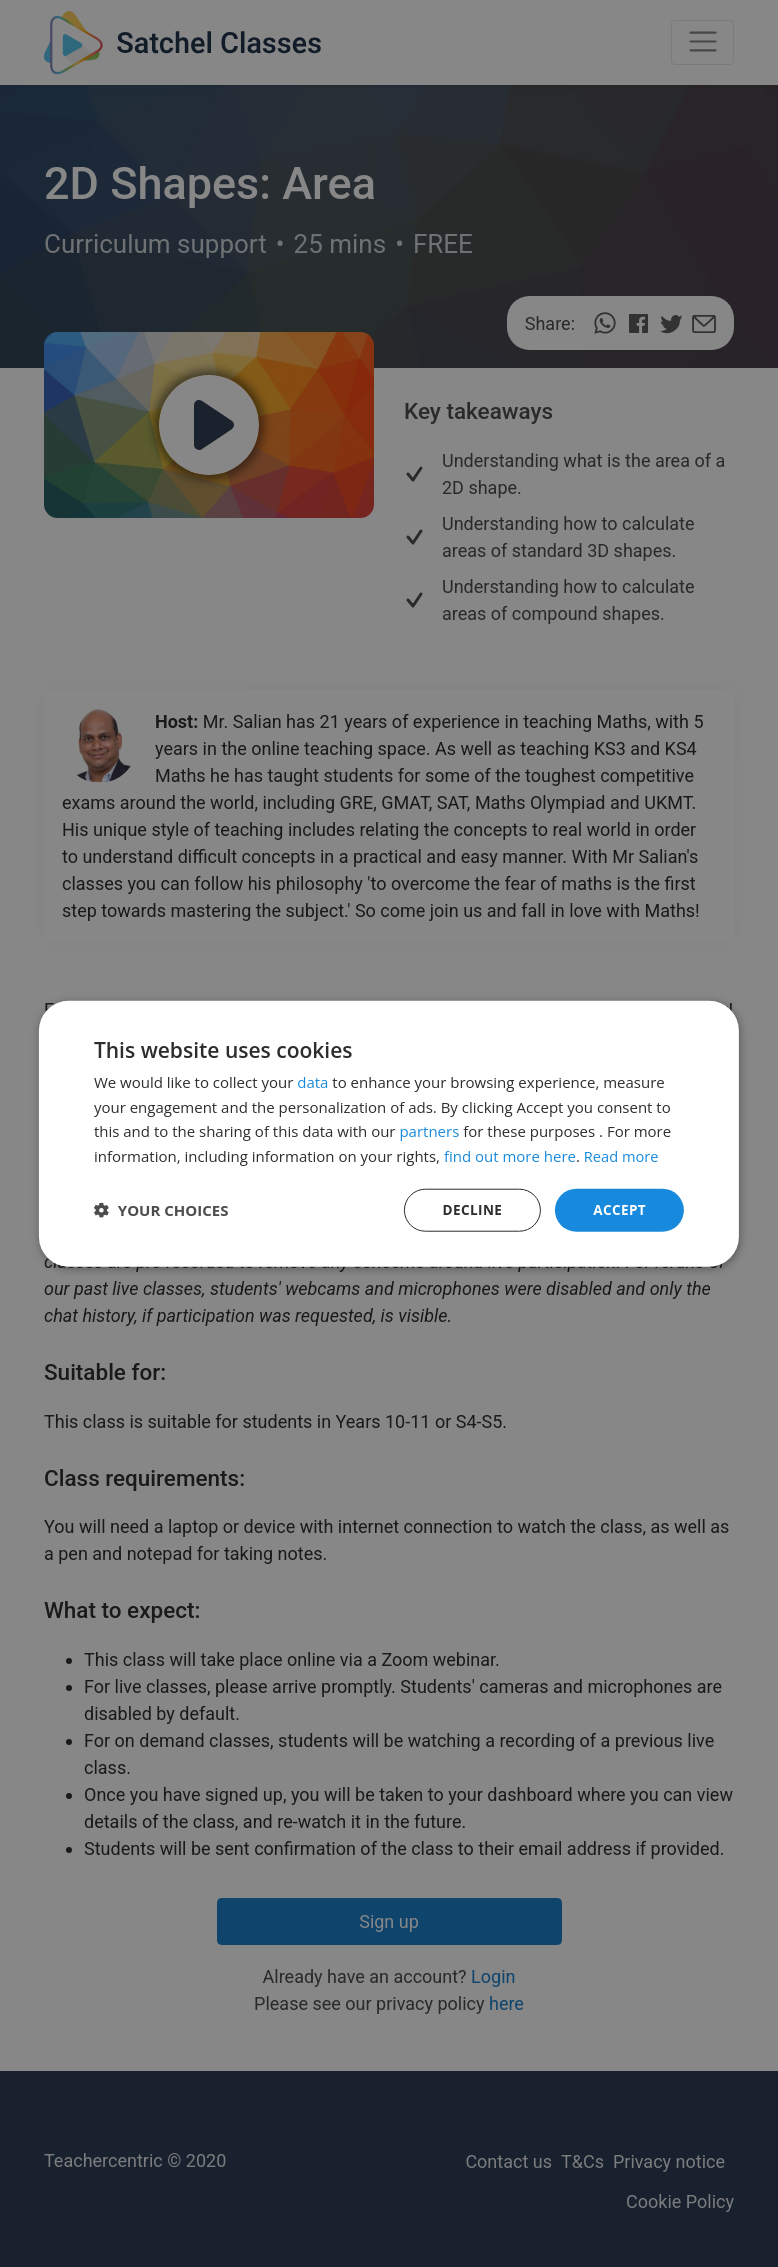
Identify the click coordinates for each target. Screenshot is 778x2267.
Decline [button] (470, 1209)
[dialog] (389, 1133)
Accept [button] (618, 1209)
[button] (161, 1210)
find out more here (510, 1155)
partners (429, 1130)
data (312, 1081)
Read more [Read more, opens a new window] (622, 1155)
